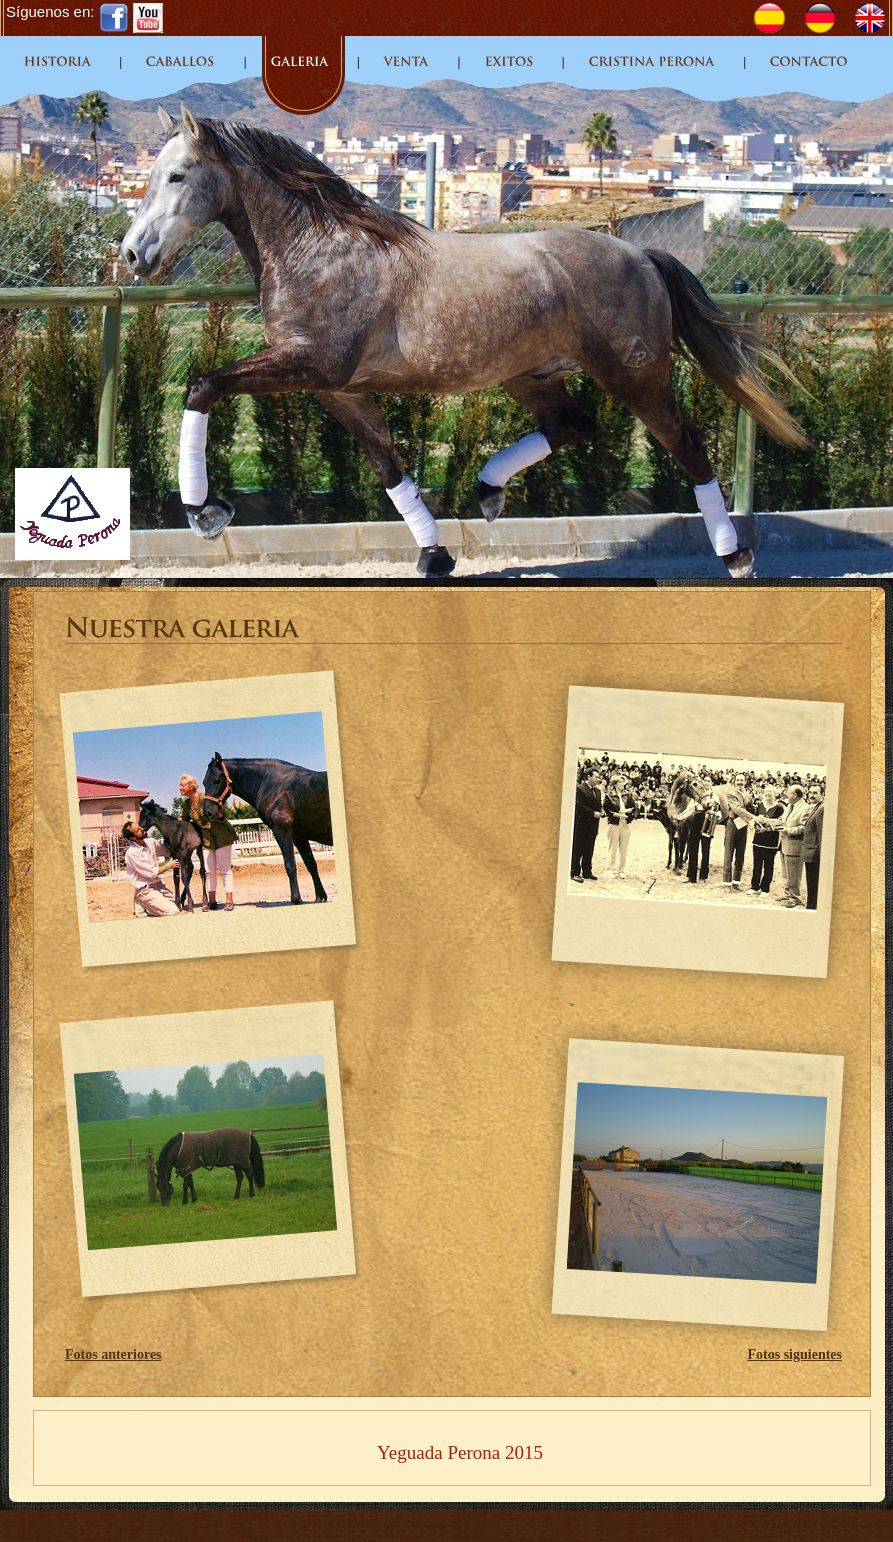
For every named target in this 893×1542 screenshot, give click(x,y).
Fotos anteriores (113, 1354)
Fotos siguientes (795, 1354)
